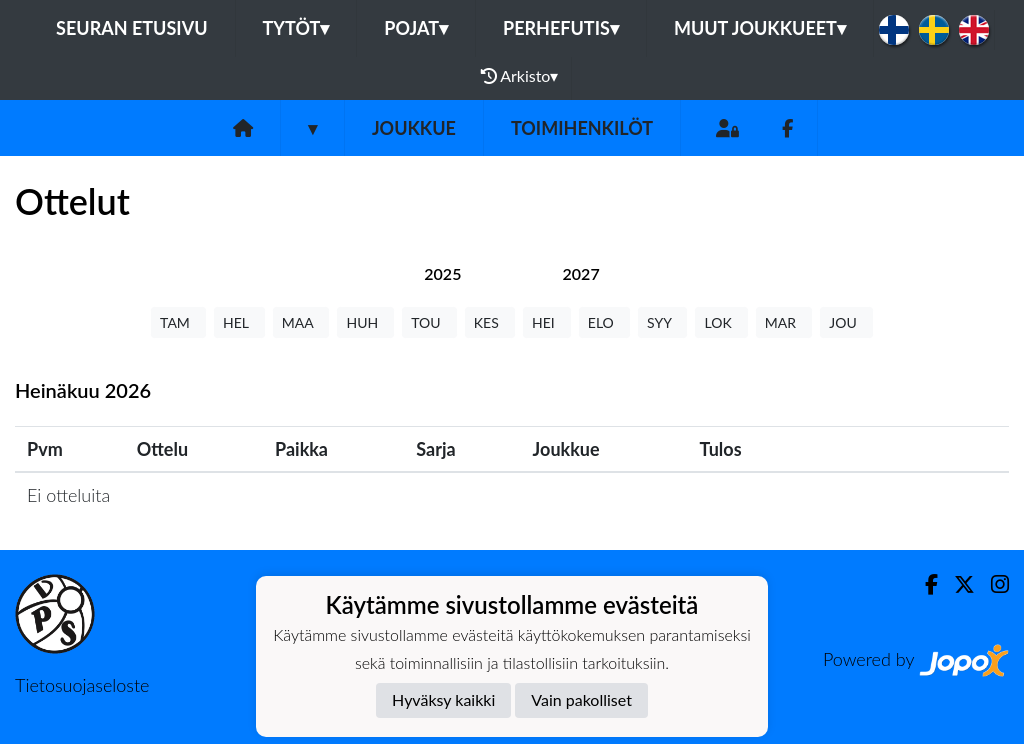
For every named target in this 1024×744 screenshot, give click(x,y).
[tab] (442, 273)
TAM (178, 322)
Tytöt (296, 28)
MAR (784, 322)
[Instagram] (992, 584)
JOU (846, 322)
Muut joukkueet (760, 28)
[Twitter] (956, 584)
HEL (239, 322)
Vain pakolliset (581, 699)
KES (490, 322)
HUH (365, 322)
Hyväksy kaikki (443, 699)
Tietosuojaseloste (82, 685)
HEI (547, 322)
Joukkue (414, 128)
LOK (721, 322)
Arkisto (520, 76)
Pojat (416, 28)
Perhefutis (561, 28)
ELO (604, 322)
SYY (662, 322)
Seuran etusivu (132, 28)
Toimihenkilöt (582, 128)
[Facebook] (787, 128)
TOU (429, 322)
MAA (301, 322)
